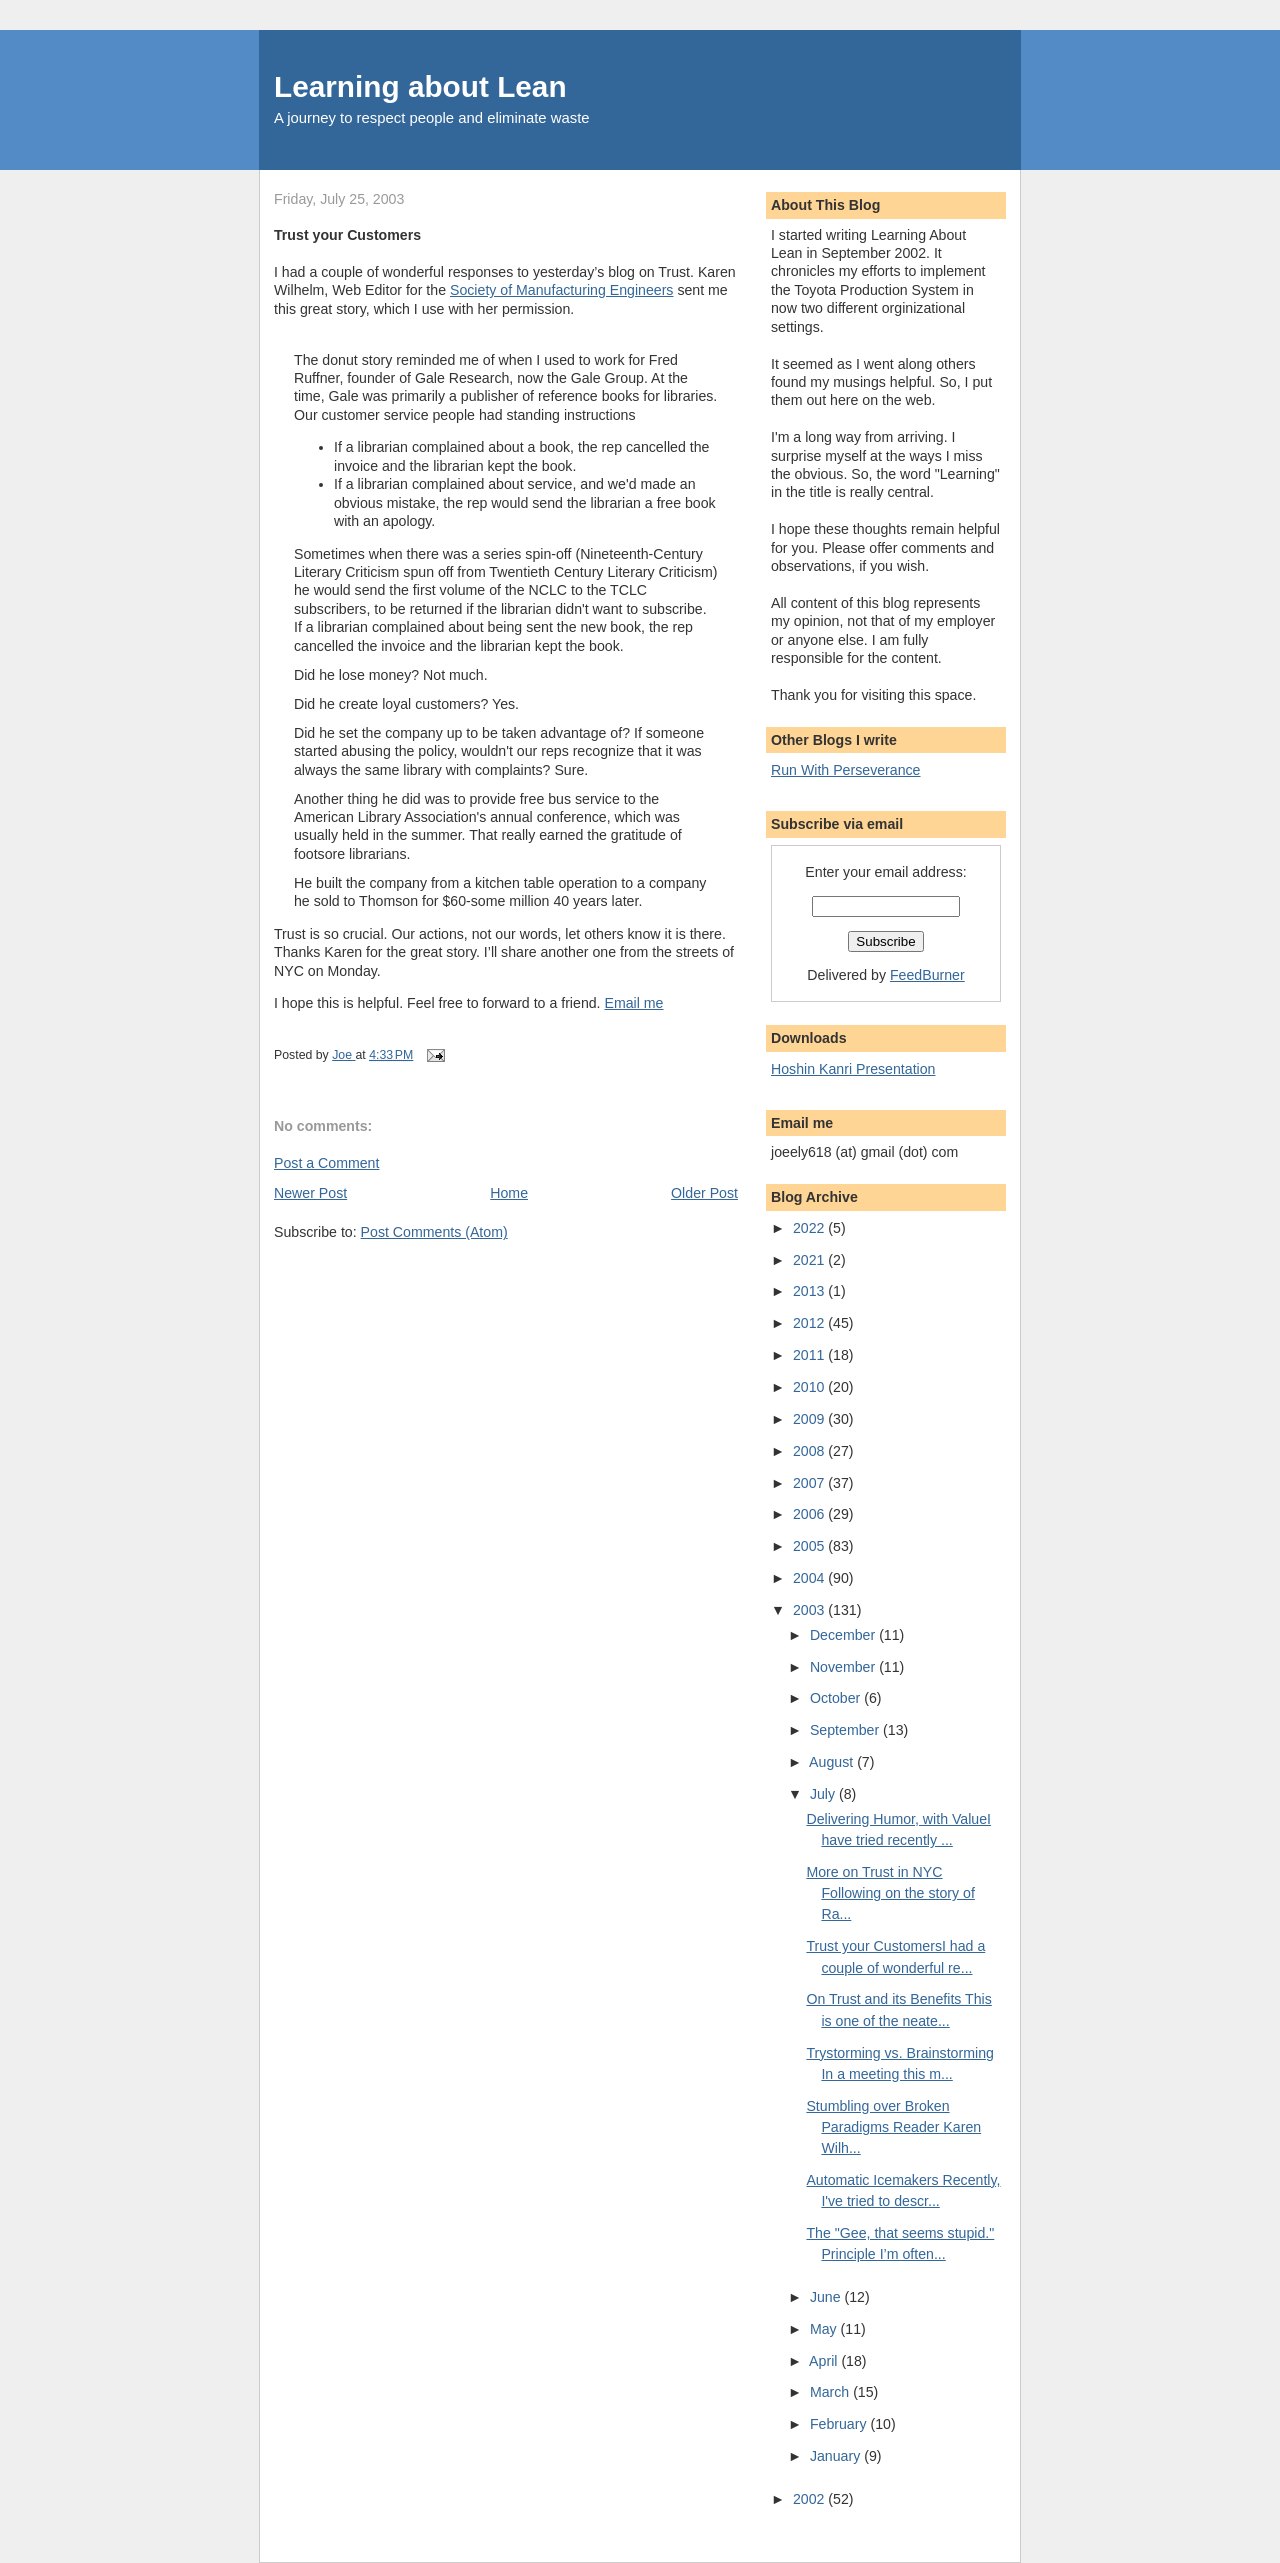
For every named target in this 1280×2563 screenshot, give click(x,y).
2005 (810, 1546)
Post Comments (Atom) (434, 1232)
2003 (810, 1610)
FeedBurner (927, 975)
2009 (810, 1419)
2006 (810, 1514)
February (840, 2424)
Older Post (704, 1193)
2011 (810, 1355)
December (844, 1635)
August (833, 1762)
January (837, 2456)
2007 (810, 1483)
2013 (810, 1291)
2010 (810, 1387)
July (824, 1794)
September (846, 1730)
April (825, 2361)
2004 (810, 1578)
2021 (810, 1260)
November (844, 1667)
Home (509, 1193)
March (831, 2392)
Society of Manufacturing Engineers (561, 290)
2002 (810, 2499)
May (825, 2329)
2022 (810, 1228)
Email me (634, 1003)
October (837, 1698)
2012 (810, 1323)
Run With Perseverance (846, 770)
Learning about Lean (420, 86)
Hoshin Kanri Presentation (853, 1069)
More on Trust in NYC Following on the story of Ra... (890, 1893)
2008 (810, 1451)
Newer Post (310, 1193)
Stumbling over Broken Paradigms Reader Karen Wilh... (893, 2127)
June (827, 2297)
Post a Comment (326, 1163)
